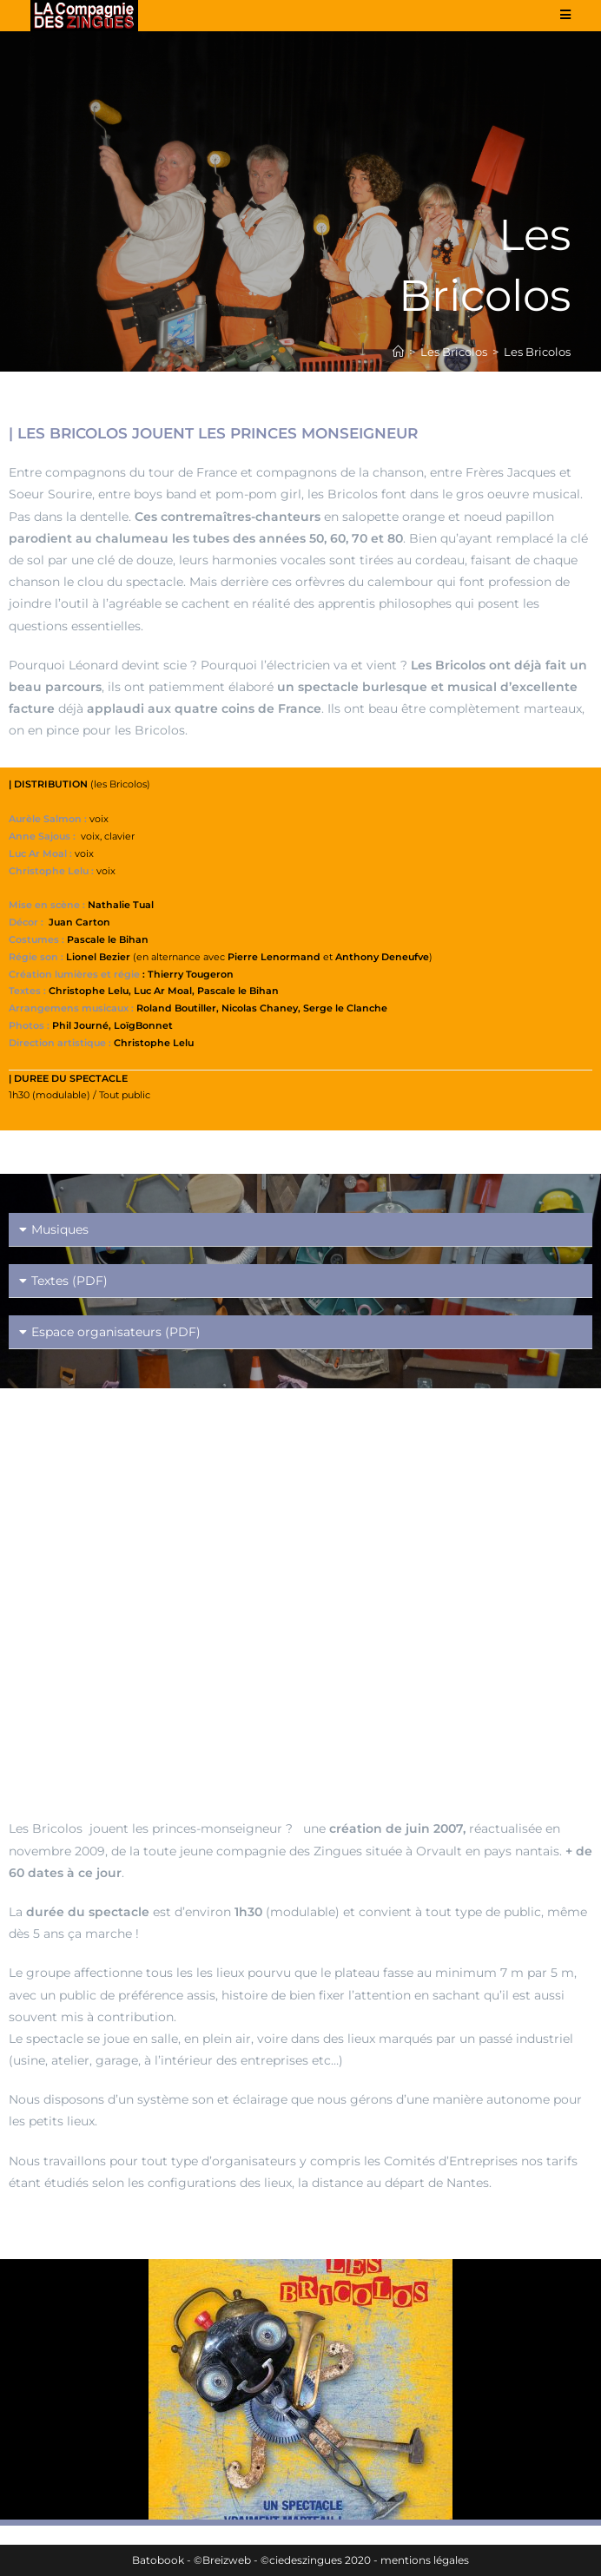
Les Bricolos (537, 352)
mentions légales (424, 2559)
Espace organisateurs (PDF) (116, 1332)
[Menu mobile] (565, 15)
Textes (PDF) (69, 1280)
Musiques (60, 1229)
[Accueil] (398, 352)
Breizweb (226, 2559)
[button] (300, 1230)
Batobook (158, 2559)
